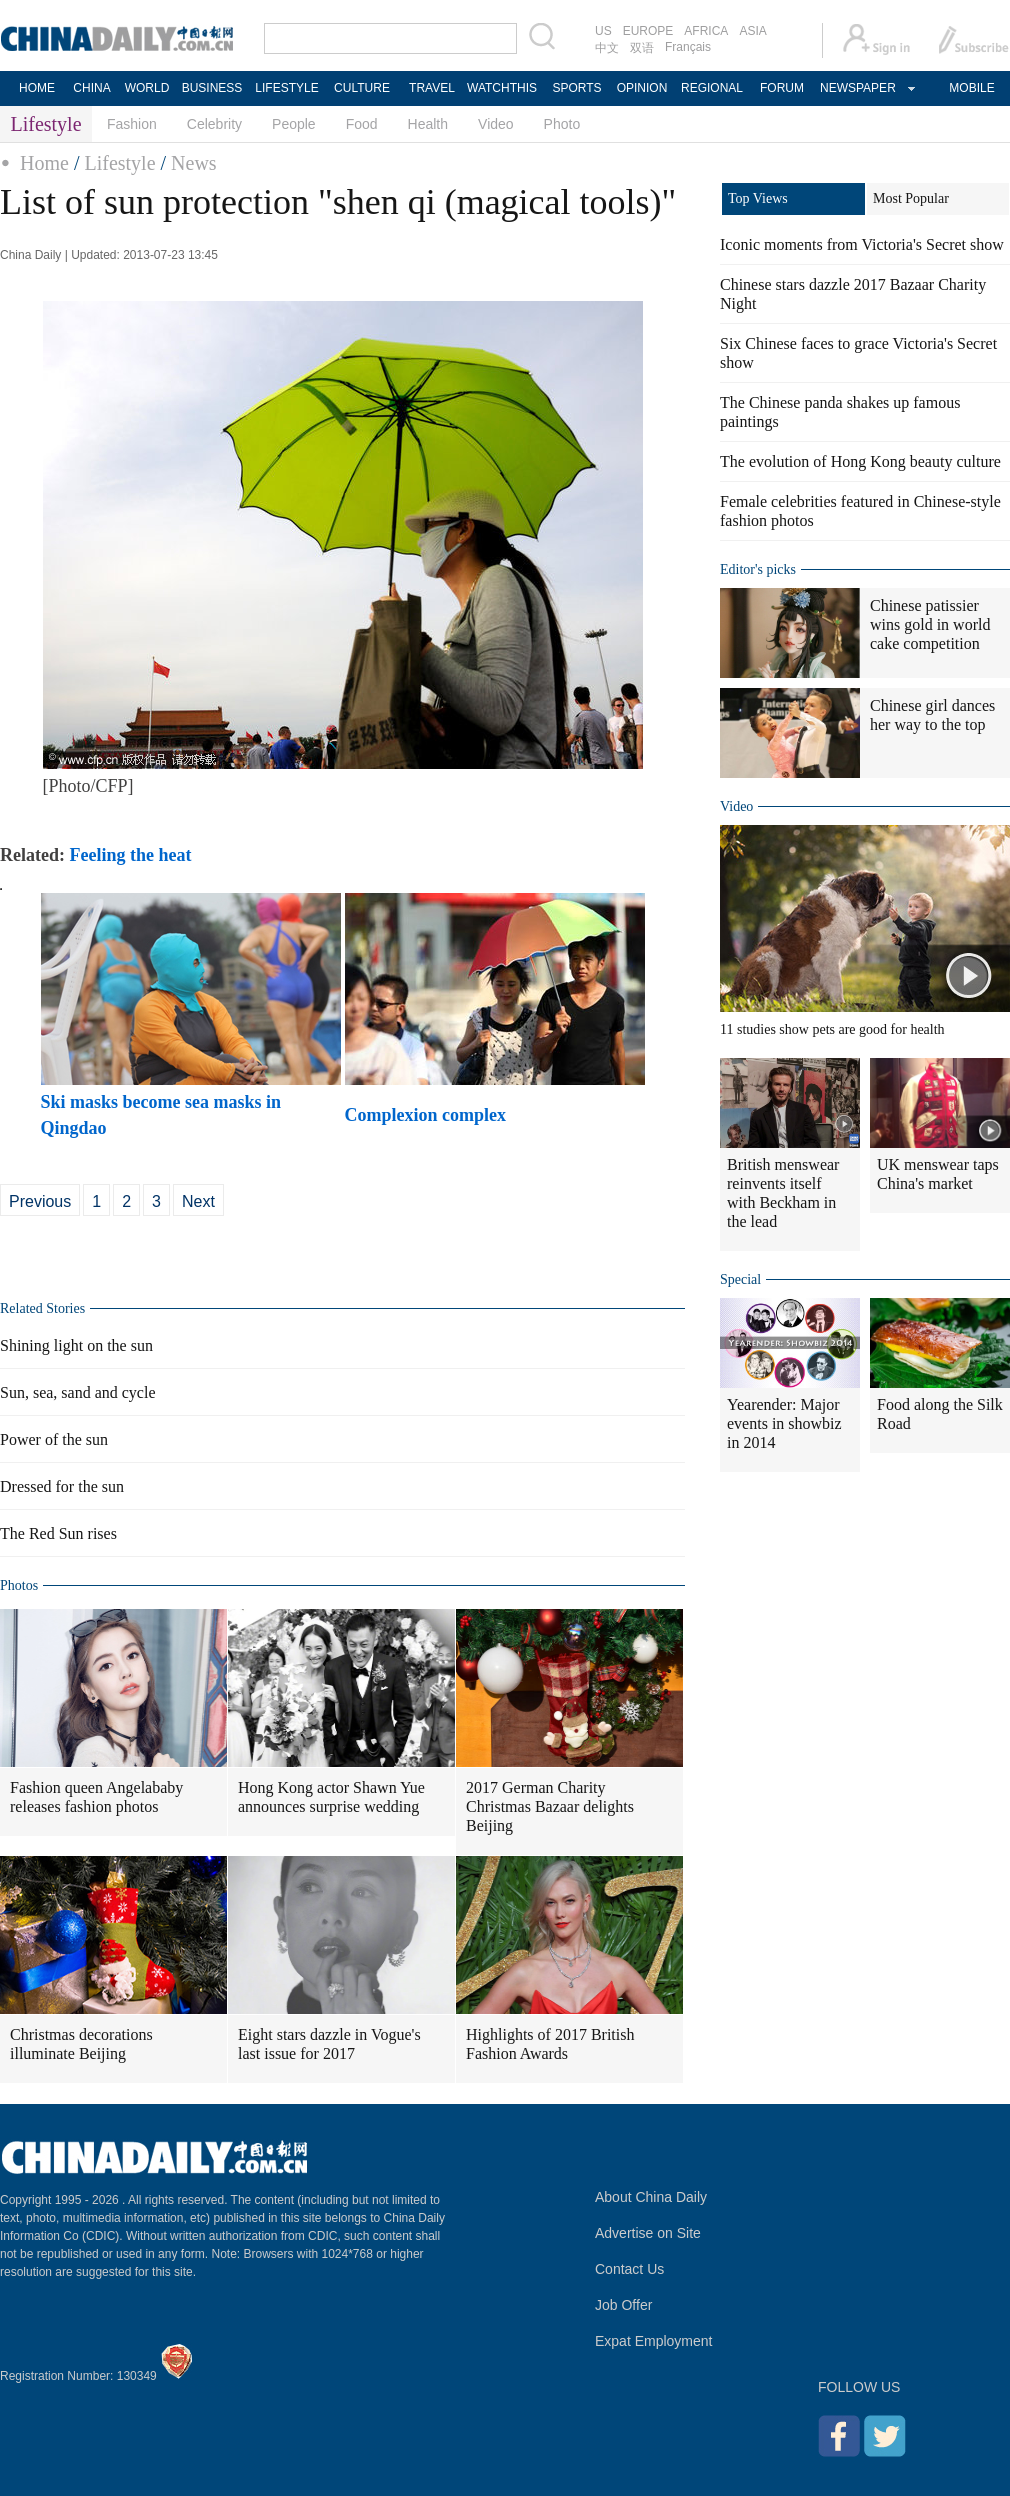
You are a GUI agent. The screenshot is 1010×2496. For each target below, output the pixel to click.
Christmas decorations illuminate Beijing (81, 2044)
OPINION (642, 88)
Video (496, 124)
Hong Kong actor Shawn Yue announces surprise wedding (331, 1797)
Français (688, 47)
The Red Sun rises (58, 1533)
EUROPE (648, 31)
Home (44, 163)
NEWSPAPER (857, 88)
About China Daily (651, 2197)
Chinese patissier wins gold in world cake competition (930, 624)
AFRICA (706, 31)
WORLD (147, 88)
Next (198, 1201)
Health (428, 124)
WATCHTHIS (502, 88)
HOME (37, 88)
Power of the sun (54, 1439)
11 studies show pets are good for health (832, 1029)
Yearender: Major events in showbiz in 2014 (784, 1423)
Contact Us (629, 2269)
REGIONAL (712, 88)
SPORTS (576, 88)
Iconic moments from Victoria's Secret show (862, 244)
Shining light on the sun (76, 1345)
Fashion (132, 124)
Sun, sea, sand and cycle (78, 1392)
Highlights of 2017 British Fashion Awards (550, 2044)
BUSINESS (212, 88)
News (194, 163)
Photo (562, 124)
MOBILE (971, 88)
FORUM (782, 88)
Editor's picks (758, 569)
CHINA (91, 88)
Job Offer (623, 2305)
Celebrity (214, 124)
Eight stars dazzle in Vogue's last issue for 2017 (329, 2044)
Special (740, 1279)
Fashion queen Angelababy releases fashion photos (96, 1797)
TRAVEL (432, 88)
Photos (19, 1585)
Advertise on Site (648, 2233)
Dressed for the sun (62, 1486)
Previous (40, 1201)
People (294, 124)
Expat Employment (654, 2341)
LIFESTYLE (286, 88)
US (603, 31)
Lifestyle (119, 163)
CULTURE (362, 88)
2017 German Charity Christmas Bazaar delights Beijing (550, 1806)
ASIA (752, 31)
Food (362, 124)
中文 (607, 48)
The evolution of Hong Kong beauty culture (860, 461)
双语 (642, 48)
